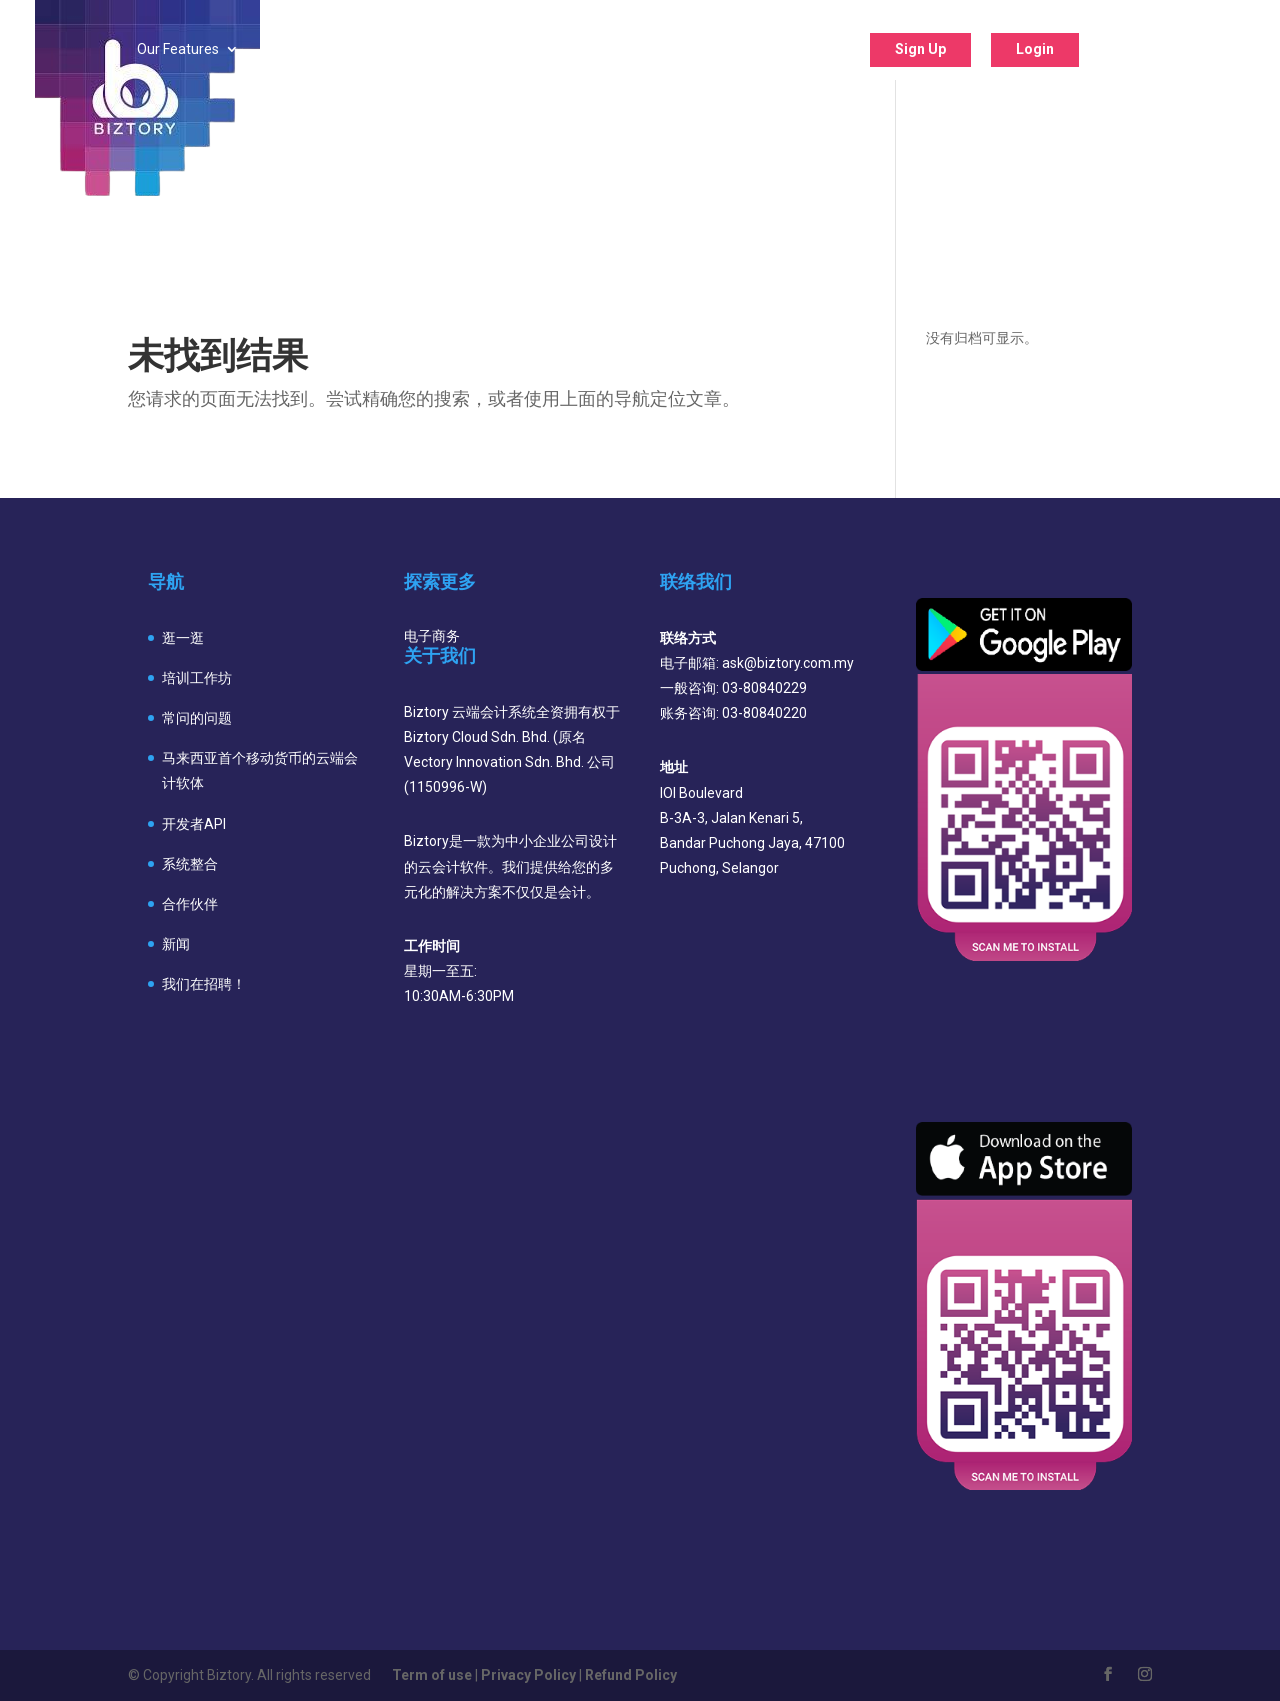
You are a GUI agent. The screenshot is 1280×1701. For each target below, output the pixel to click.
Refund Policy (631, 1675)
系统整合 (190, 864)
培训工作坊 (197, 678)
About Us (780, 49)
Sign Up (920, 49)
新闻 (176, 944)
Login (1035, 49)
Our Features (178, 49)
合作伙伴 (190, 904)
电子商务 (432, 636)
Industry (305, 49)
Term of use (432, 1675)
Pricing (413, 49)
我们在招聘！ (204, 984)
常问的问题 (197, 718)
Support (664, 49)
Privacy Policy (528, 1675)
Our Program (537, 49)
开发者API (194, 824)
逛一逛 (183, 638)
